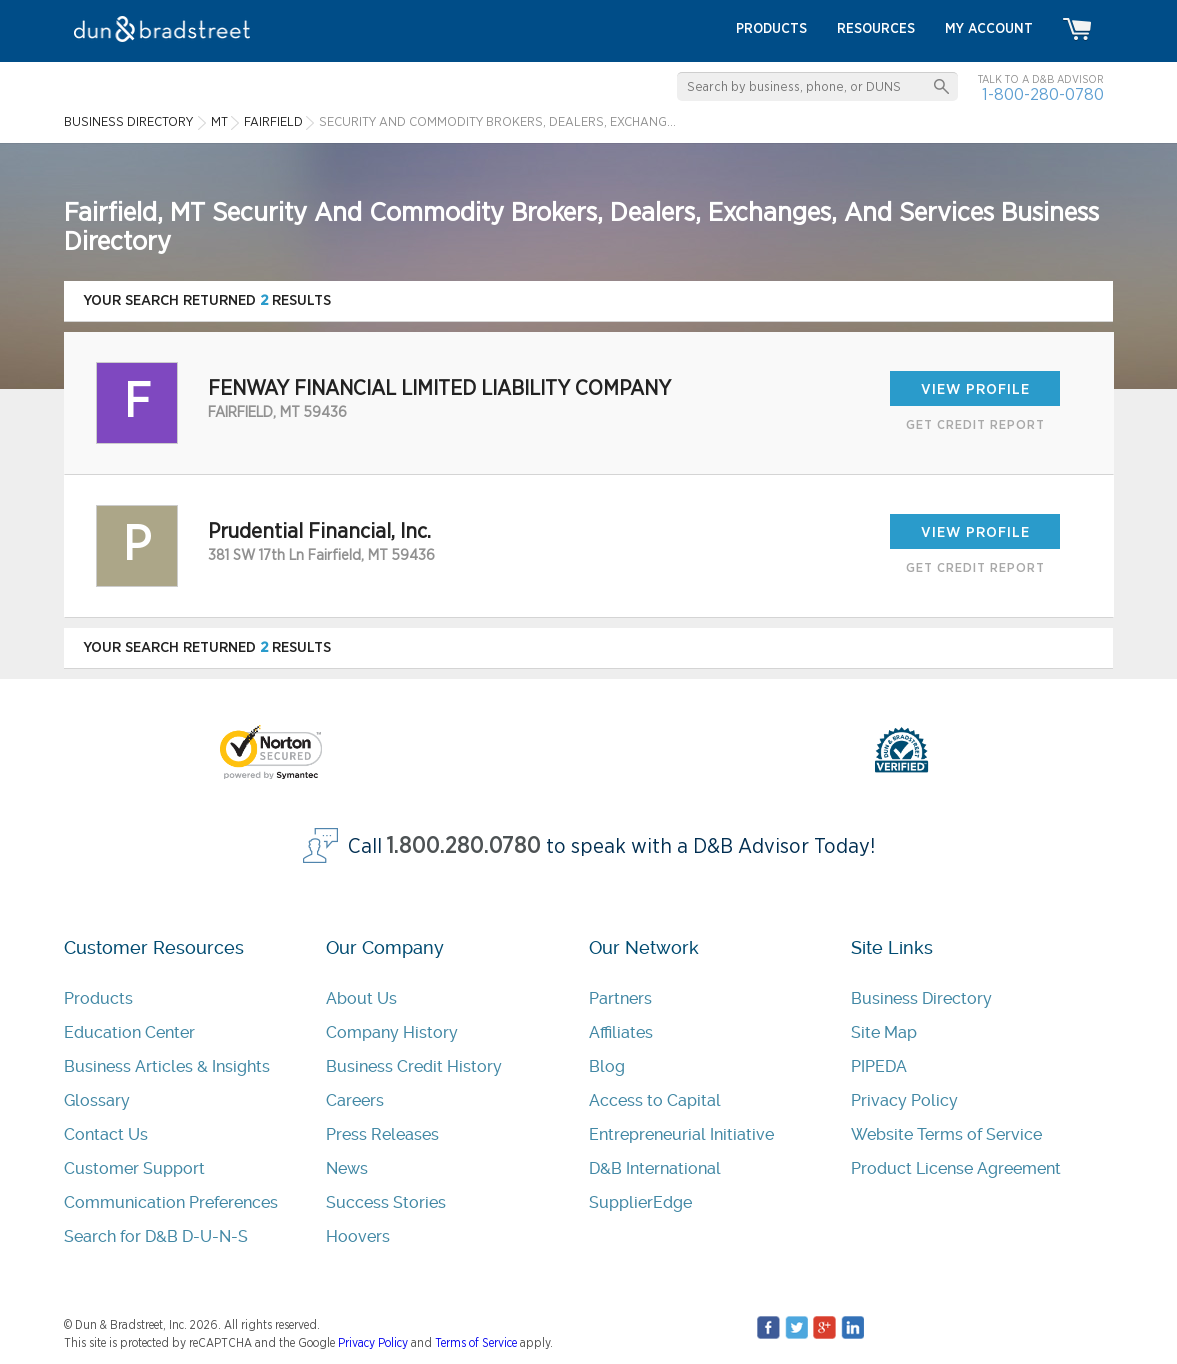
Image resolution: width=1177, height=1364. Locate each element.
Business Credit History (414, 1066)
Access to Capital (655, 1100)
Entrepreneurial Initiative (681, 1134)
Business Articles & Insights (167, 1066)
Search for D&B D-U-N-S (156, 1236)
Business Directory (921, 998)
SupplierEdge (640, 1202)
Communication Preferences (171, 1202)
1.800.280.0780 (464, 846)
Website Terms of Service (946, 1134)
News (347, 1168)
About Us (361, 998)
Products (98, 998)
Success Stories (386, 1202)
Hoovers (358, 1236)
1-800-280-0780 (1043, 94)
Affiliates (621, 1032)
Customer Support (134, 1168)
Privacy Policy (904, 1100)
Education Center (129, 1032)
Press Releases (382, 1134)
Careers (355, 1100)
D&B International (655, 1168)
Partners (620, 998)
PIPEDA (879, 1066)
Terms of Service (476, 1343)
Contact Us (106, 1134)
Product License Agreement (956, 1168)
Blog (607, 1066)
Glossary (97, 1100)
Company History (392, 1032)
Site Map (884, 1032)
